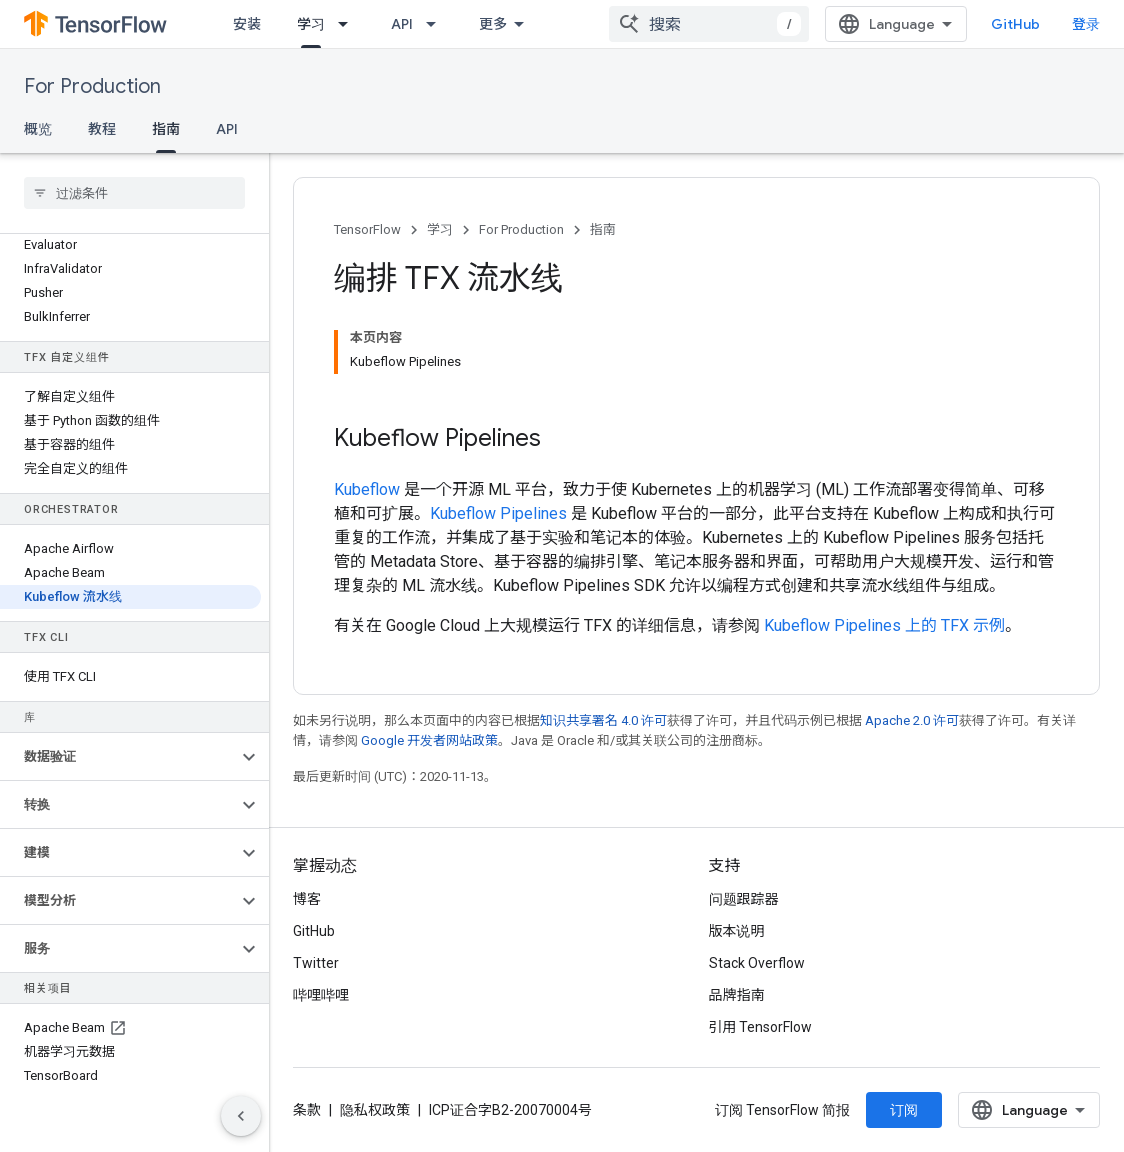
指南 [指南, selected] (166, 129)
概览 (38, 129)
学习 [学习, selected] (311, 24)
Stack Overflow (757, 963)
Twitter (316, 963)
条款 (307, 1110)
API (402, 24)
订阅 (904, 1110)
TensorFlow (367, 229)
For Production (92, 86)
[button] (118, 757)
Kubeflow (367, 489)
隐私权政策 (375, 1110)
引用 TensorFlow (761, 1027)
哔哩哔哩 (321, 995)
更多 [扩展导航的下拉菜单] (493, 24)
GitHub (1015, 24)
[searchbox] (134, 193)
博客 (307, 899)
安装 (247, 24)
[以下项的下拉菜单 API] (437, 24)
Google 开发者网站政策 (429, 740)
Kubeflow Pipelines (498, 513)
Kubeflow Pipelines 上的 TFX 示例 (884, 625)
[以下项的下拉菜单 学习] (349, 24)
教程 (102, 129)
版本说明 (737, 931)
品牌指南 (737, 995)
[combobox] (709, 24)
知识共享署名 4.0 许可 (603, 720)
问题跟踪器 (744, 899)
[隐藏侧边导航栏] (241, 1116)
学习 (440, 229)
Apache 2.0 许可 (912, 720)
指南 (603, 229)
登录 (1086, 24)
